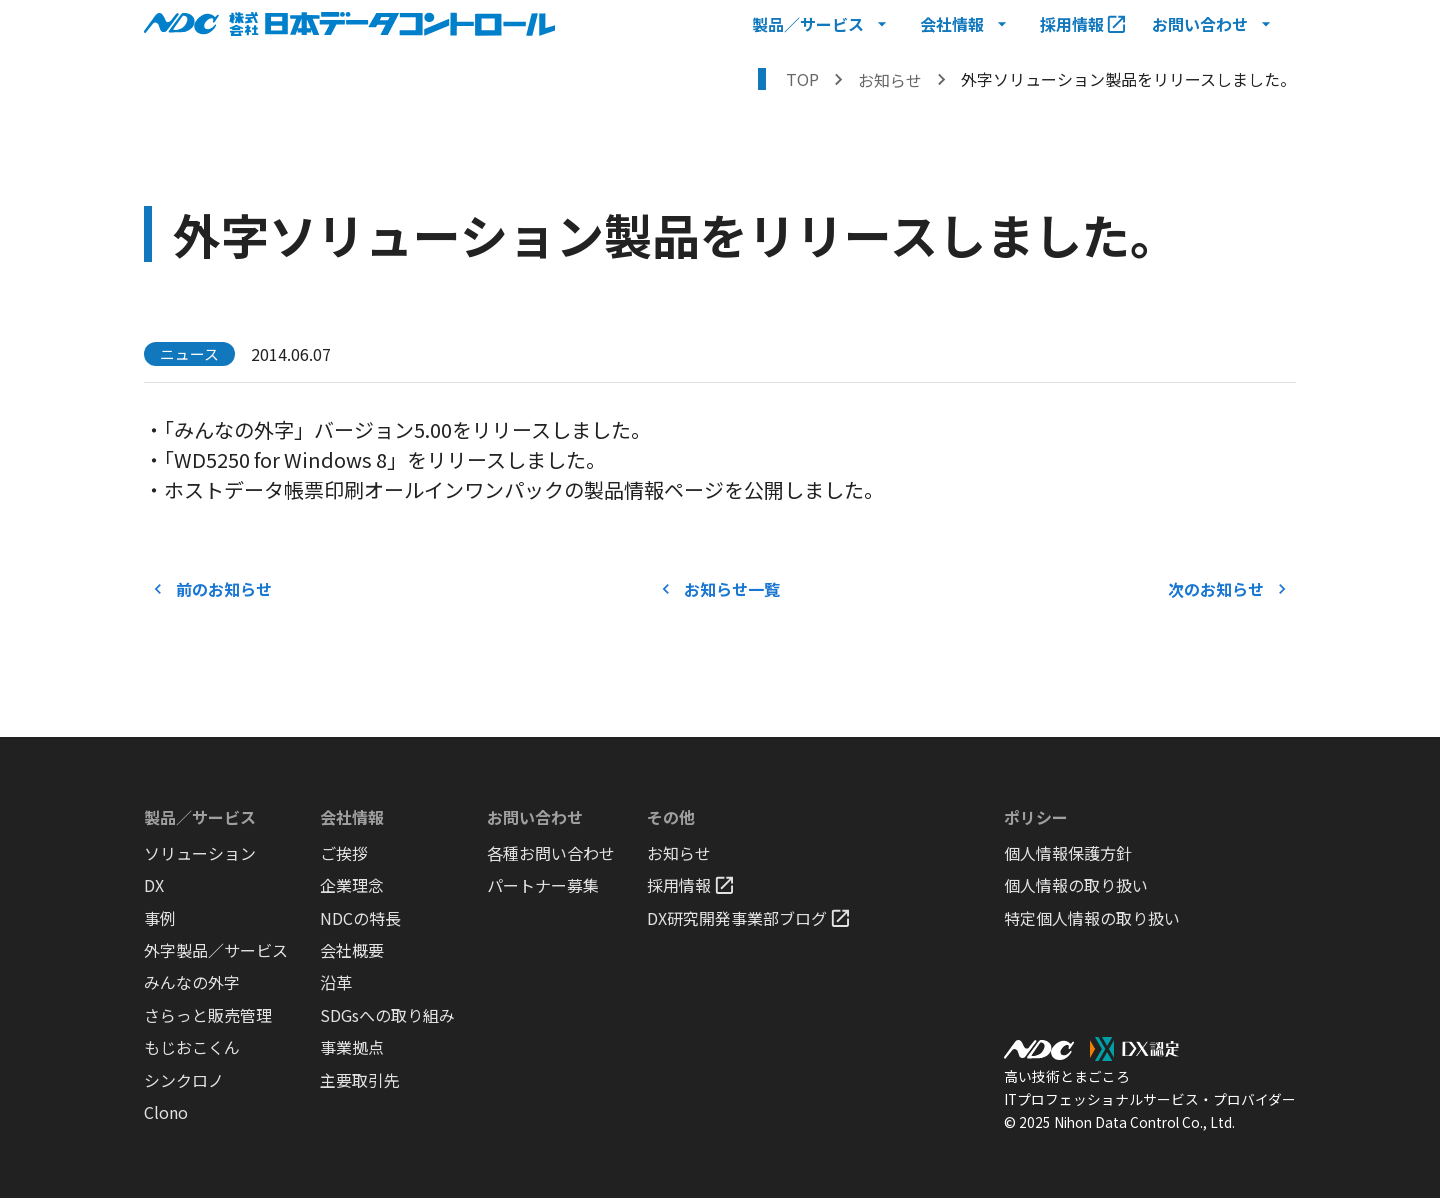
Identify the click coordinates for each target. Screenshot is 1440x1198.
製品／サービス (200, 817)
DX (154, 885)
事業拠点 (352, 1047)
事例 (160, 918)
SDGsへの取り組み (387, 1015)
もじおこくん (192, 1047)
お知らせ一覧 (720, 589)
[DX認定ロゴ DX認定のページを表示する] (1134, 1049)
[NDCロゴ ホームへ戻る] (349, 24)
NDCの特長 (360, 918)
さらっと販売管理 (208, 1015)
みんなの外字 (192, 982)
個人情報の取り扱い (1076, 885)
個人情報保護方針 (1068, 853)
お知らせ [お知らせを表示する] (890, 80)
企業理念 (352, 885)
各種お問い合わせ (551, 853)
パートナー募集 (543, 885)
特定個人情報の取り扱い (1092, 918)
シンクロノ (184, 1080)
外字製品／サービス (216, 950)
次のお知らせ (1228, 589)
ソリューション (200, 853)
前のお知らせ (212, 589)
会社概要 (352, 950)
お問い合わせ (535, 817)
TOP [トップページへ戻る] (802, 79)
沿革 (336, 982)
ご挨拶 (344, 853)
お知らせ (679, 853)
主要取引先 (360, 1080)
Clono (166, 1112)
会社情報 (352, 817)
